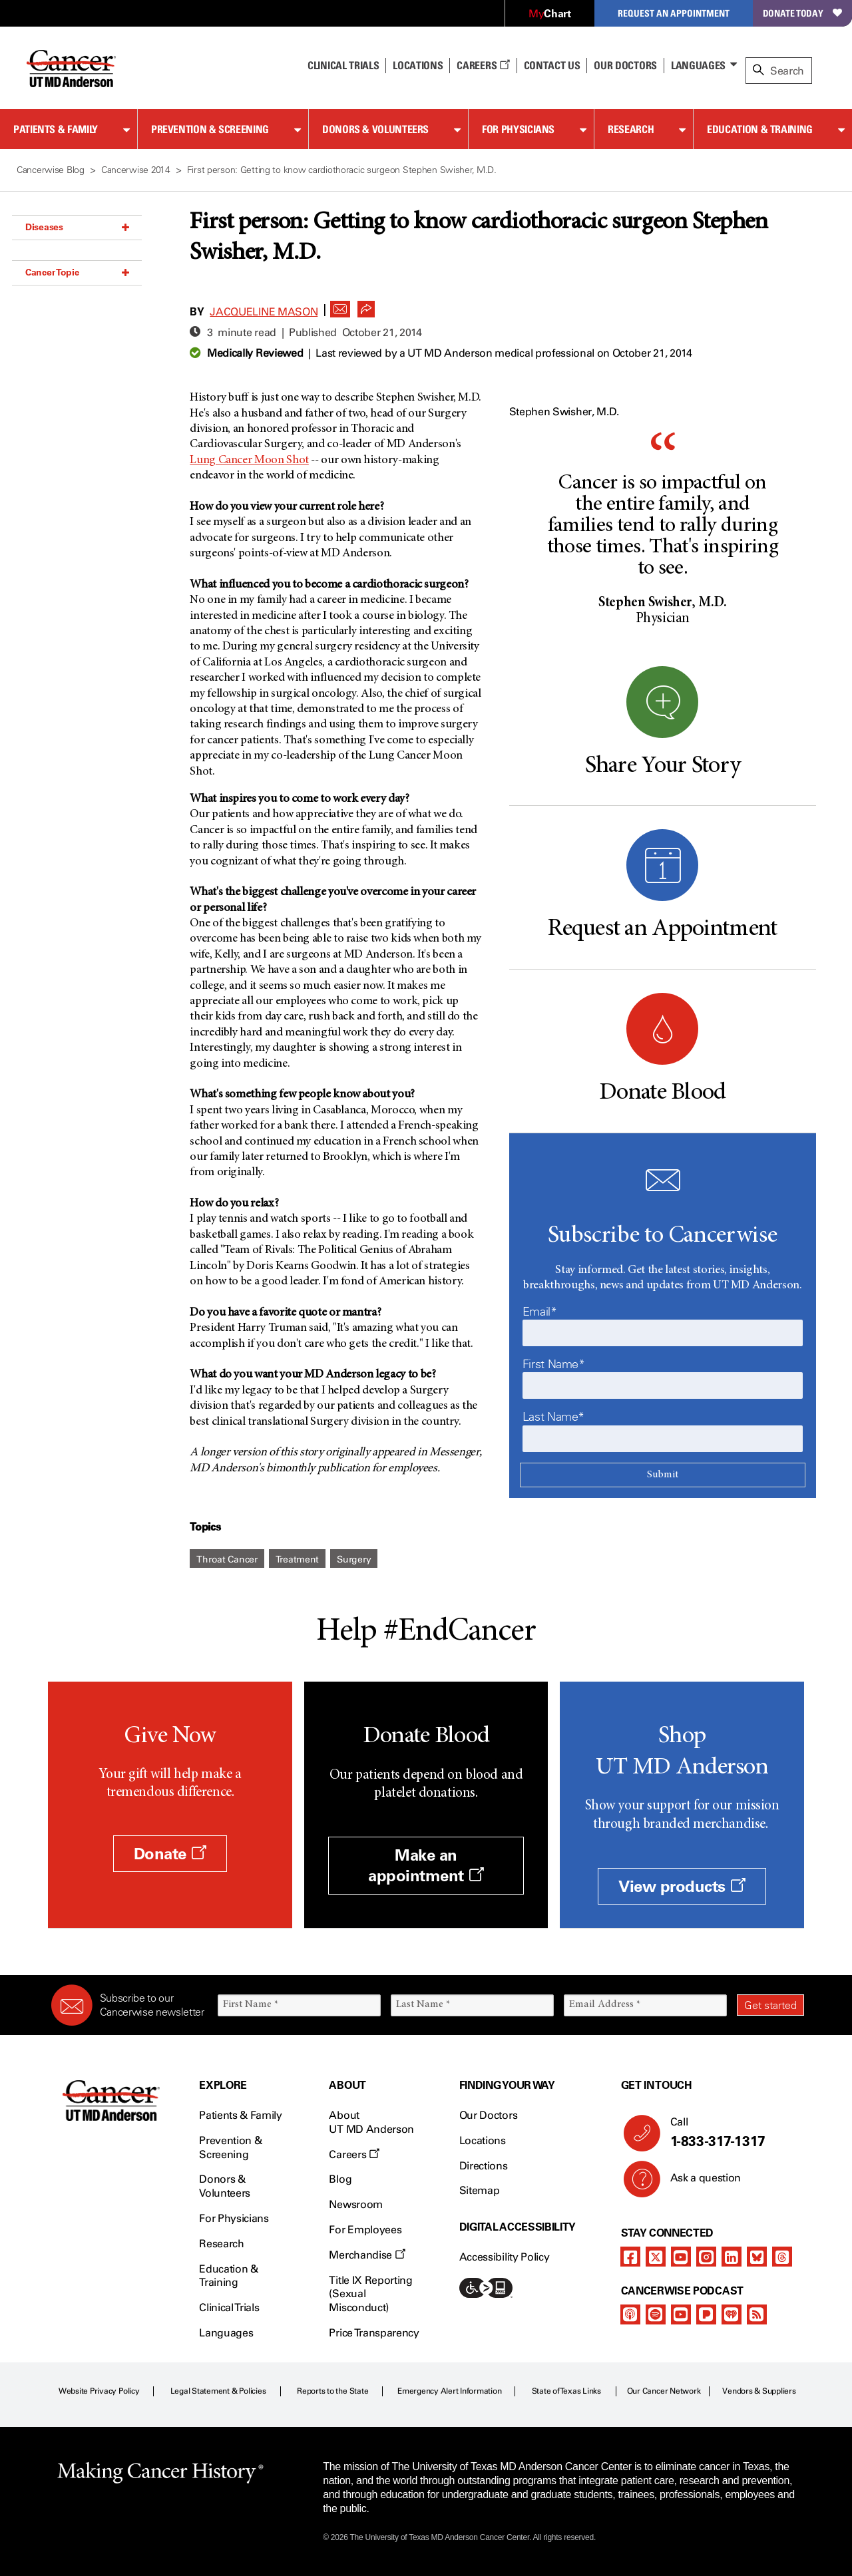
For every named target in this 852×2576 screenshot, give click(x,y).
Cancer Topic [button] (76, 272)
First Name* (554, 1364)
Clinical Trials (343, 65)
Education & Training (760, 129)
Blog (340, 2179)
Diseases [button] (76, 227)
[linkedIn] (731, 2257)
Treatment (297, 1559)
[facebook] (630, 2257)
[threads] (782, 2257)
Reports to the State (332, 2391)
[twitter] (655, 2257)
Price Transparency (374, 2332)
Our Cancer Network (664, 2391)
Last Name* (553, 1416)
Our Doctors (625, 65)
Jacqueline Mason (264, 311)
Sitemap (479, 2190)
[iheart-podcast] (731, 2314)
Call (731, 2133)
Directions (483, 2165)
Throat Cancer (226, 1559)
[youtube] (681, 2257)
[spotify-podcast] (655, 2314)
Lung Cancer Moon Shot (249, 460)
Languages (698, 65)
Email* (540, 1311)
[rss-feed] (756, 2314)
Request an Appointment (674, 13)
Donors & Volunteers (375, 129)
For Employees (365, 2229)
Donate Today (802, 13)
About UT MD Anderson (371, 2122)
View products (682, 1886)
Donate (170, 1853)
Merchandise (367, 2255)
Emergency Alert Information (449, 2391)
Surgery (354, 1559)
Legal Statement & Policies (218, 2391)
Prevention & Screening (210, 129)
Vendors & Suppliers (758, 2391)
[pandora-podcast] (706, 2314)
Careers (483, 65)
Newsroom (355, 2204)
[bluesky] (756, 2257)
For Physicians (518, 129)
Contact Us (552, 65)
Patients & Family (55, 129)
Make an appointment (426, 1865)
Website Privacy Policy (99, 2391)
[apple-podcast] (630, 2314)
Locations (482, 2140)
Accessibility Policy (504, 2257)
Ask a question (698, 2183)
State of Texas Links (566, 2391)
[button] (340, 305)
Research (631, 129)
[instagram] (706, 2257)
